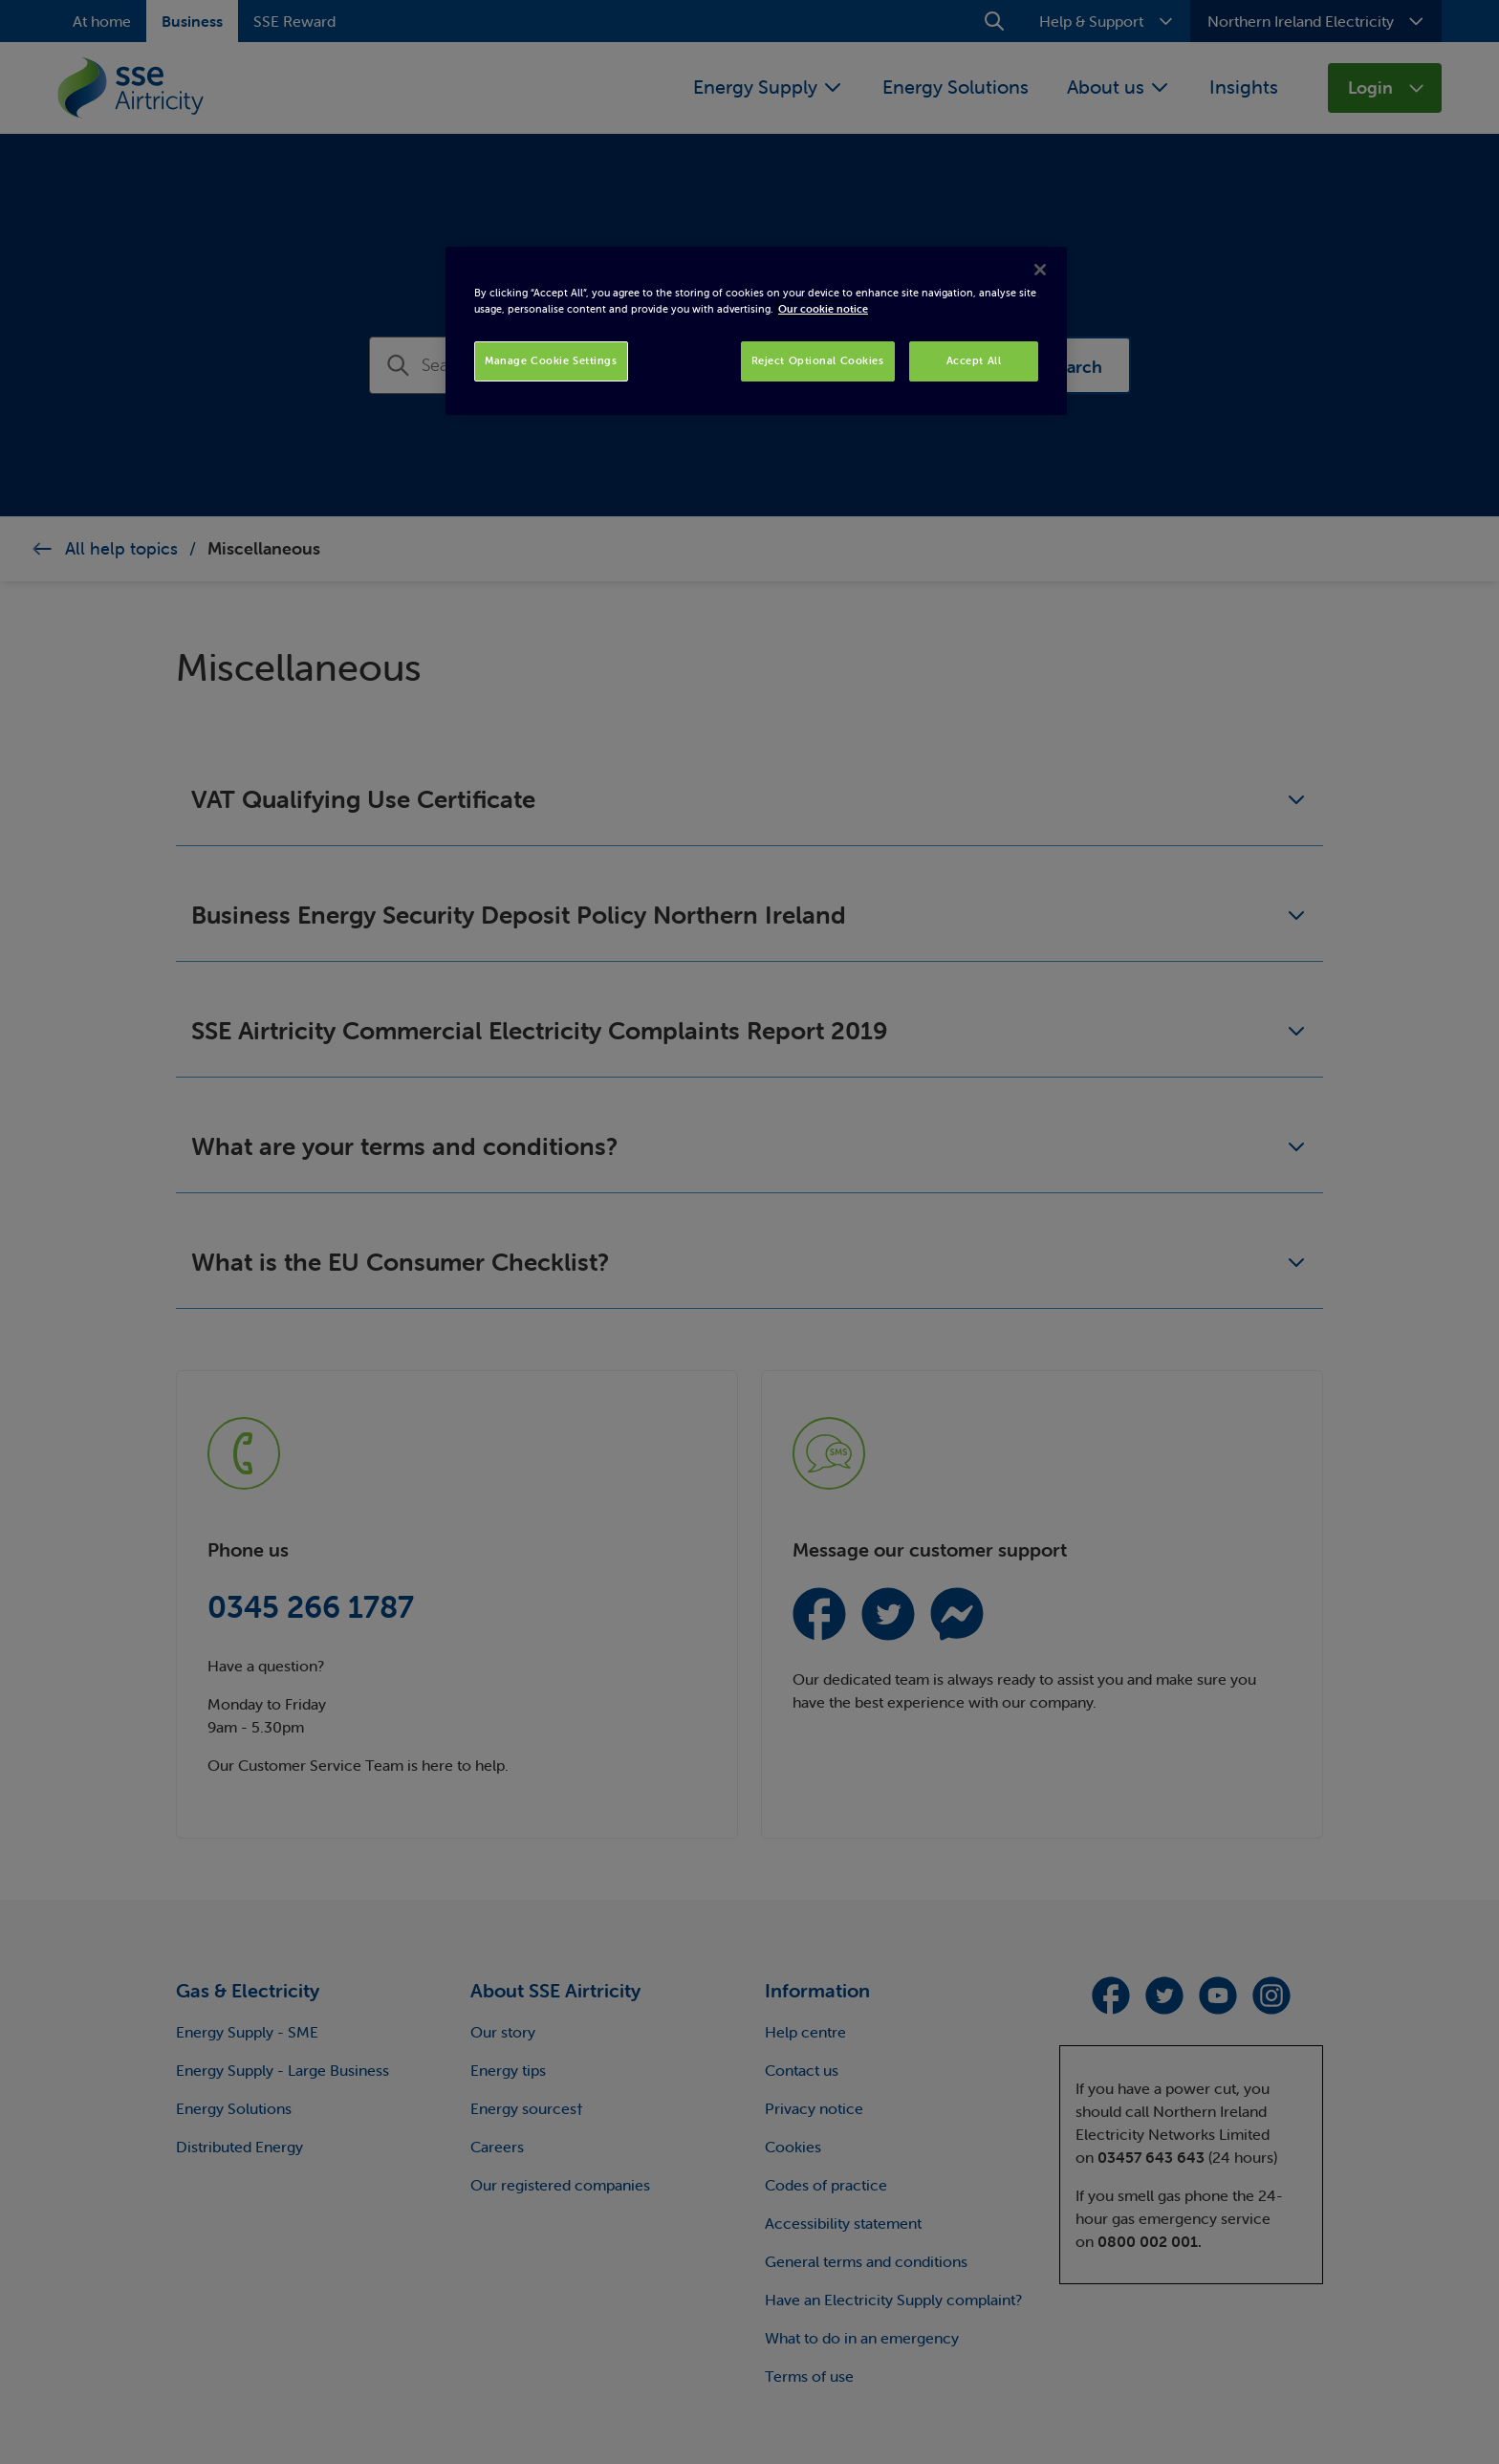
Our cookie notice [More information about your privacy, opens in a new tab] (823, 309)
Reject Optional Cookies (817, 360)
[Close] (1040, 270)
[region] (756, 331)
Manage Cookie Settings (551, 360)
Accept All (974, 360)
